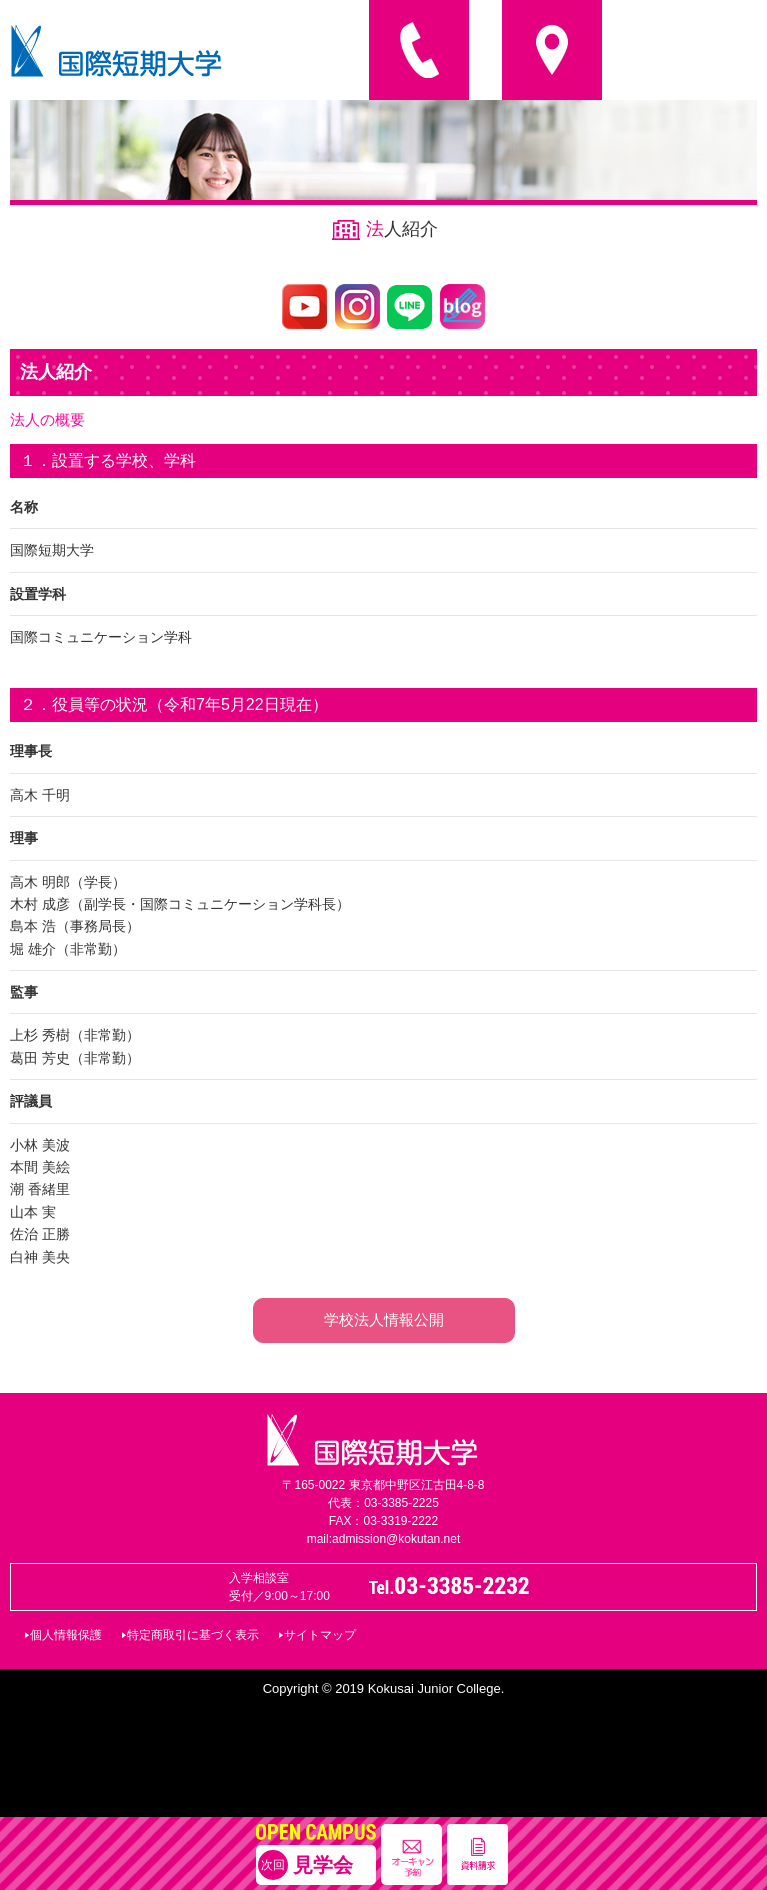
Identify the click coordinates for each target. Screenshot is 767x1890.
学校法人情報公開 (384, 1319)
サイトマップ (320, 1635)
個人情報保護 (66, 1635)
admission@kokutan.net (396, 1539)
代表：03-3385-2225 (383, 1503)
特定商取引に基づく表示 (193, 1635)
